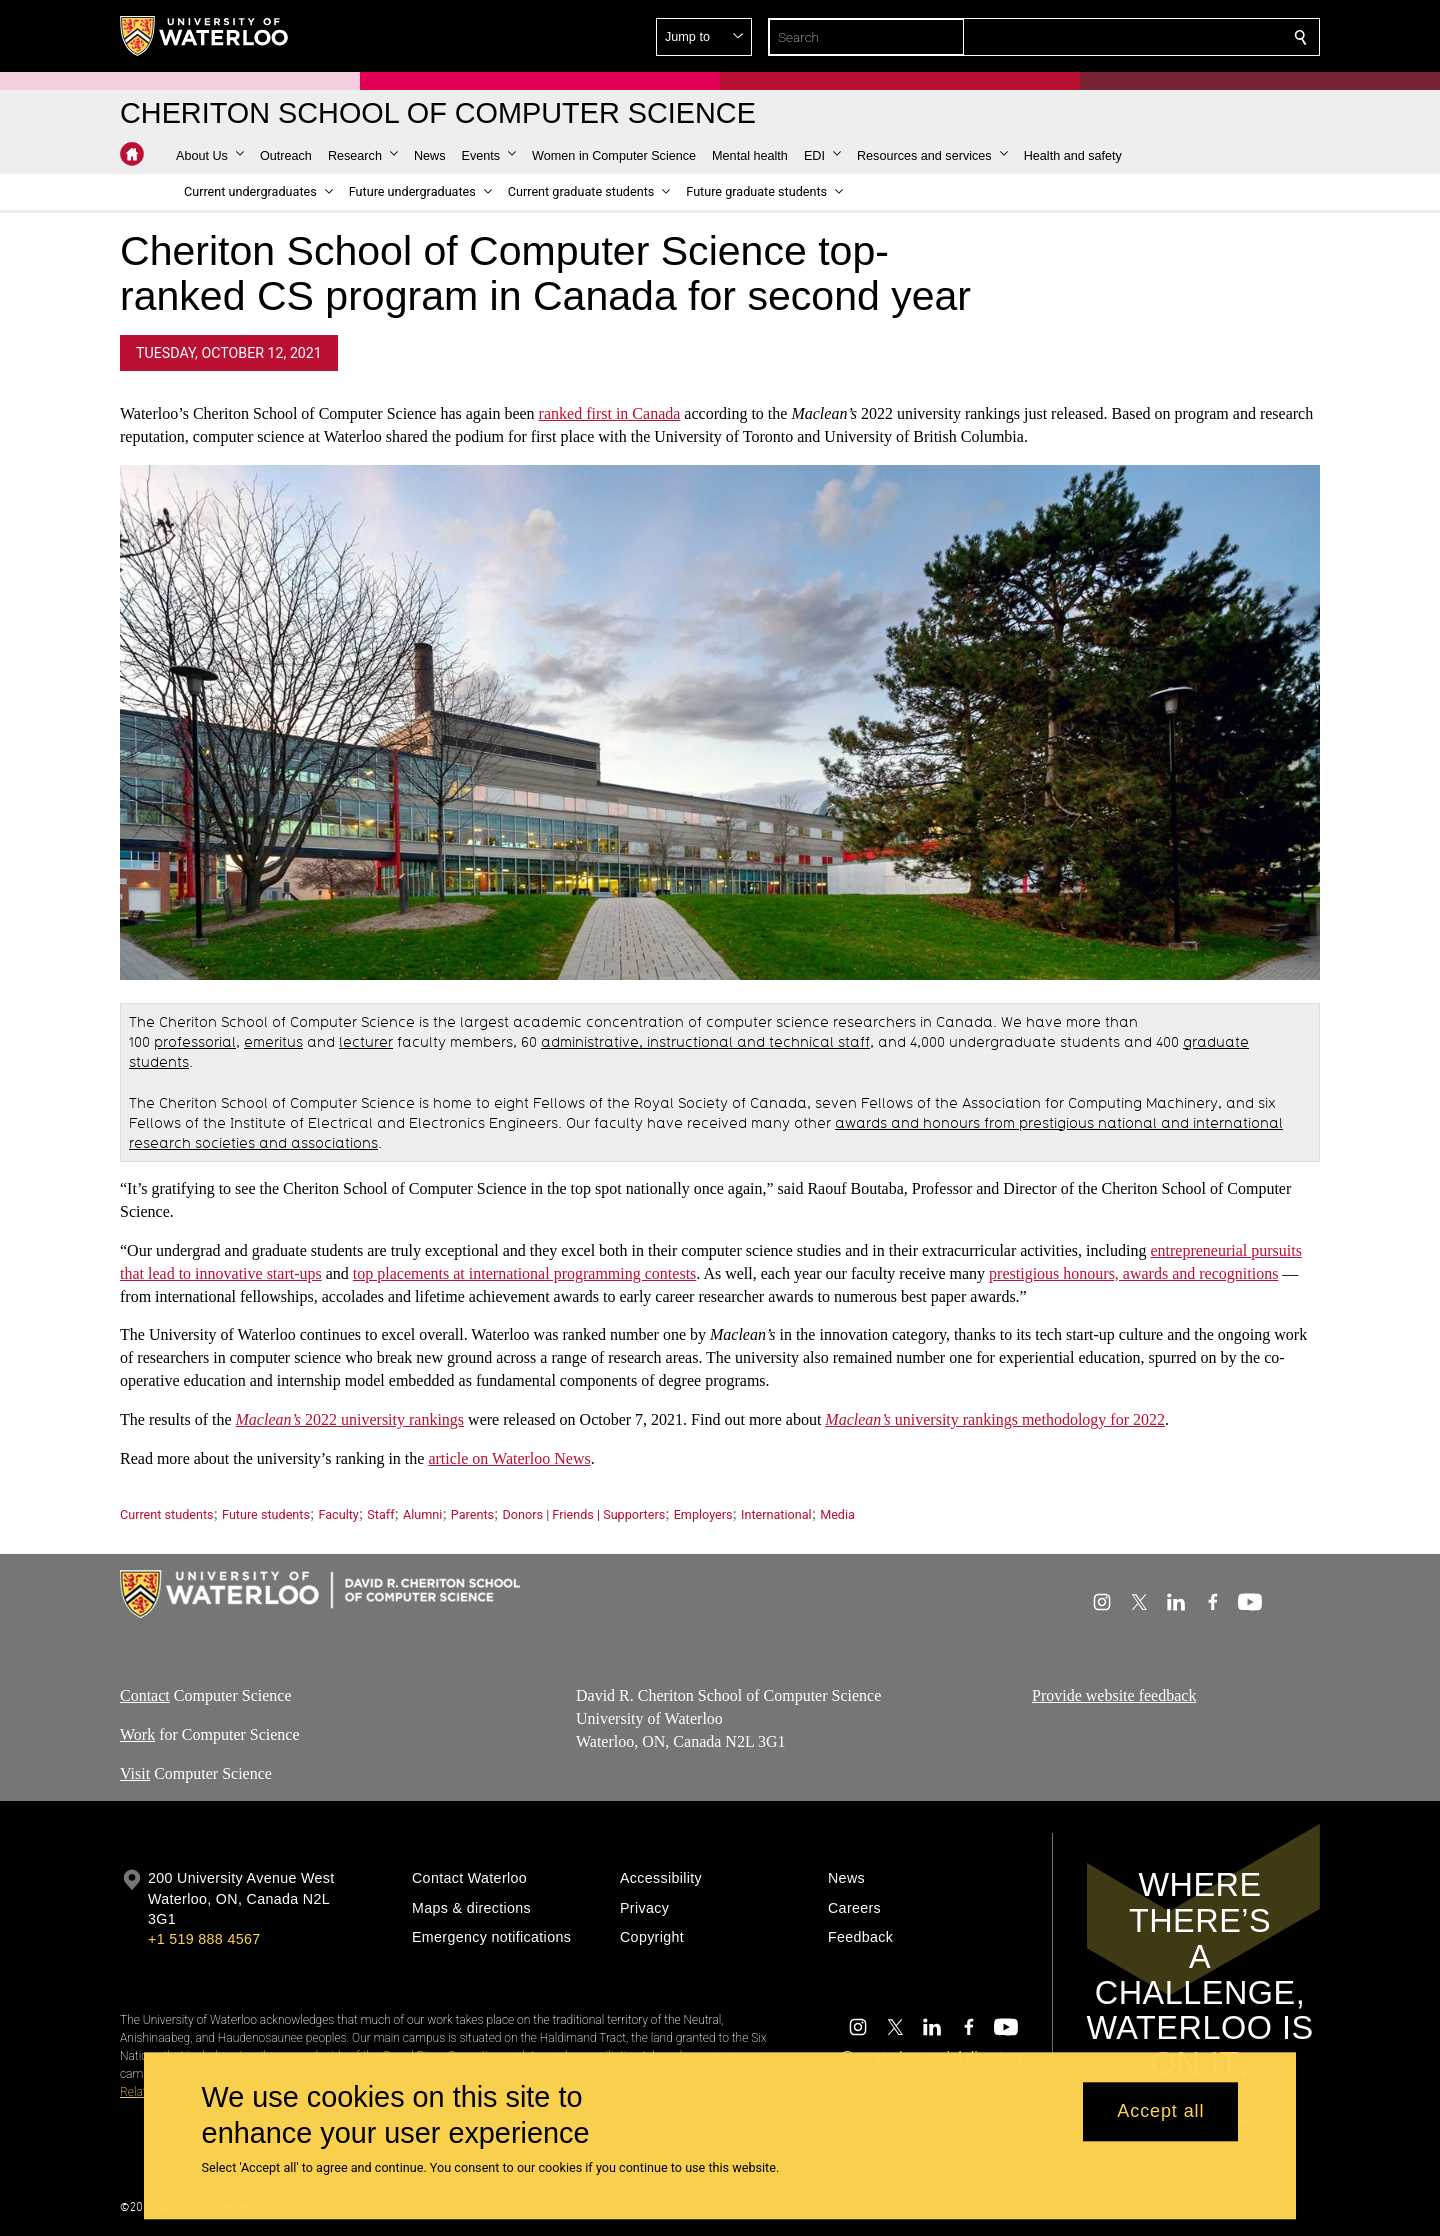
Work (137, 1734)
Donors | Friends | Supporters (584, 1514)
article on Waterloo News (509, 1458)
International (776, 1514)
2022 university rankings (350, 1419)
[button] (1156, 37)
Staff (380, 1514)
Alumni (422, 1514)
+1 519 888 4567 (204, 1939)
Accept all (1160, 2112)
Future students (266, 1514)
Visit (135, 1773)
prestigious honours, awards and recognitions (1133, 1273)
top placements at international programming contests (524, 1273)
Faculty (338, 1514)
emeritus (273, 1042)
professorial (195, 1042)
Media (837, 1514)
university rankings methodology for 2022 (995, 1419)
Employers (703, 1514)
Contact (145, 1695)
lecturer (366, 1042)
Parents (472, 1514)
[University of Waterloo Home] (205, 36)
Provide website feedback (1114, 1695)
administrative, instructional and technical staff (705, 1042)
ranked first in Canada (610, 413)
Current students (167, 1514)
